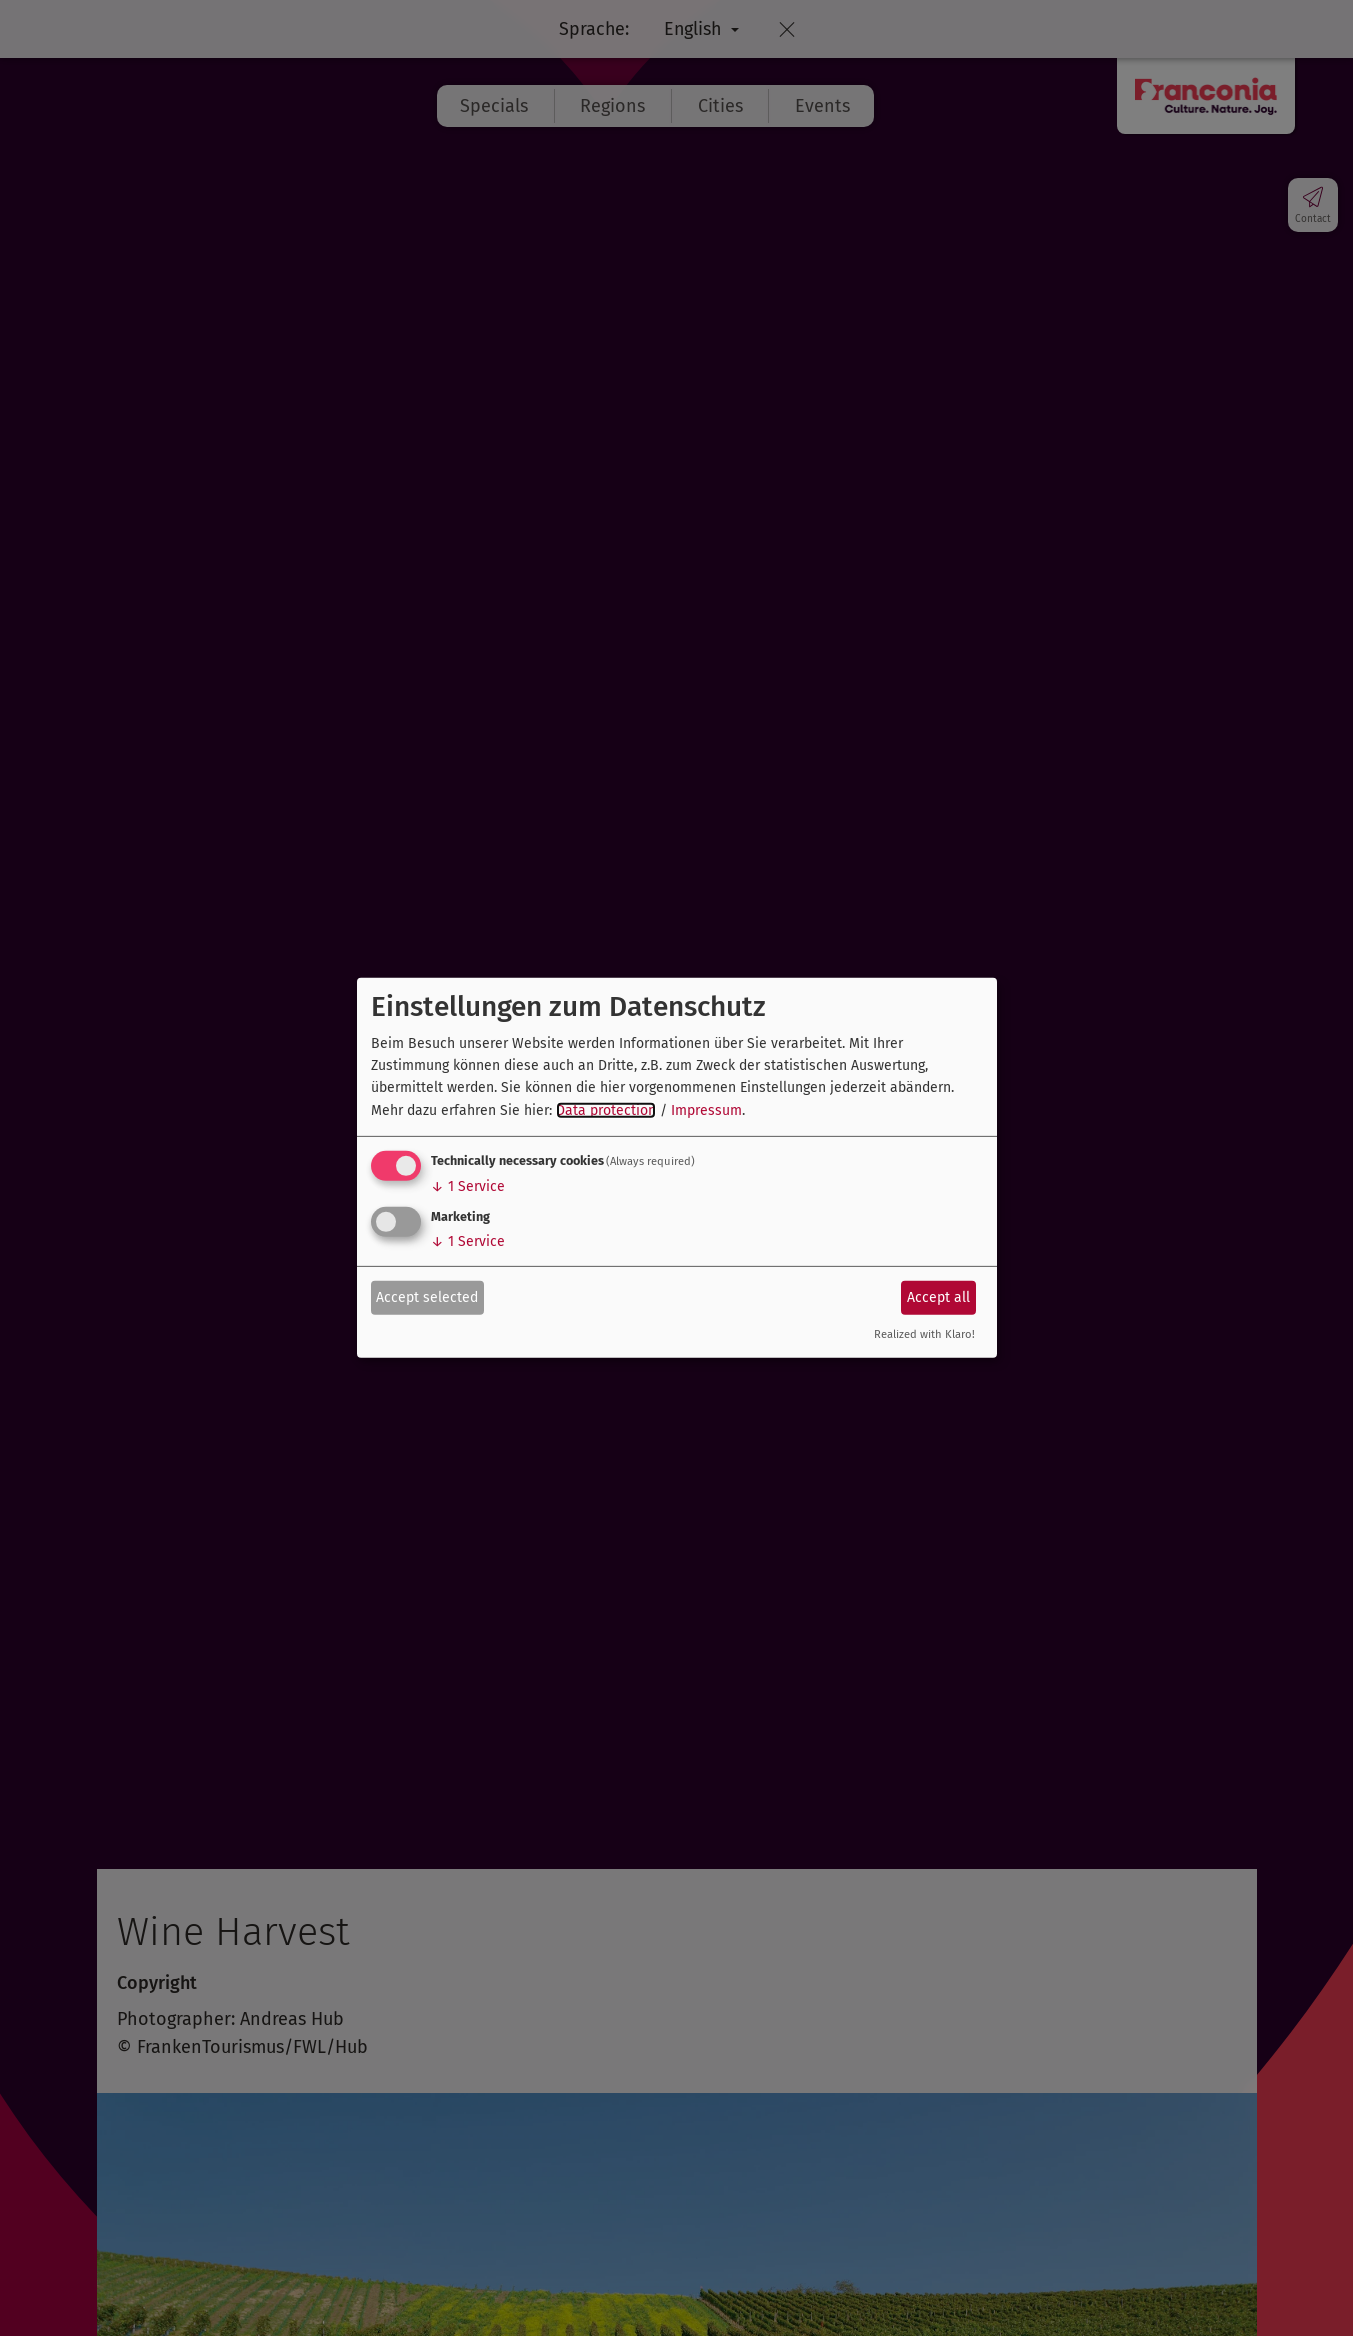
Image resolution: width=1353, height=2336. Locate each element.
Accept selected (427, 1296)
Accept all (938, 1296)
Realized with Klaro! (924, 1334)
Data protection (606, 1110)
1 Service (468, 1186)
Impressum (706, 1110)
